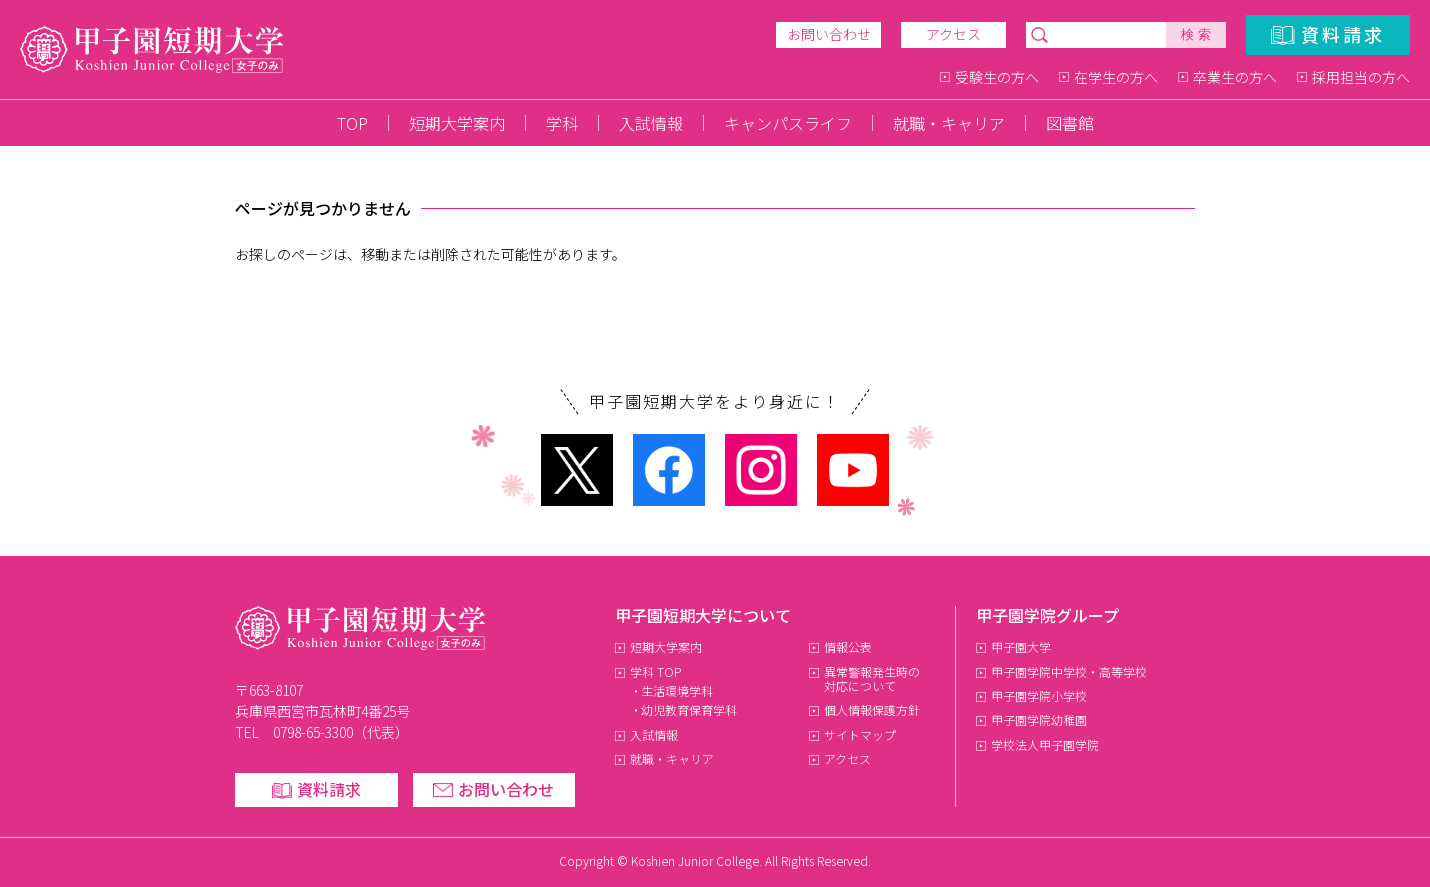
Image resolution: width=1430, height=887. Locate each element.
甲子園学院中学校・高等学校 (1069, 671)
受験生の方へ (997, 77)
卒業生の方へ (1235, 77)
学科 (562, 123)
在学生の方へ (1116, 77)
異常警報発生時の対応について (872, 678)
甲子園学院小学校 (1039, 695)
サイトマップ (860, 734)
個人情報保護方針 (872, 709)
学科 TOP (655, 671)
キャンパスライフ (788, 123)
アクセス (953, 34)
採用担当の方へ (1361, 77)
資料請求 (1343, 34)
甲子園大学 (1021, 646)
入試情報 (651, 123)
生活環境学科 (677, 690)
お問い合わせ (829, 34)
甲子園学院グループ (1047, 615)
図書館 (1070, 123)
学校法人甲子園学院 (1045, 744)
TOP (352, 123)
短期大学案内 (457, 123)
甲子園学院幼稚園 (1039, 719)
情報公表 (848, 646)
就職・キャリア (949, 123)
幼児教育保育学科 (689, 709)
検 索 (1196, 34)
